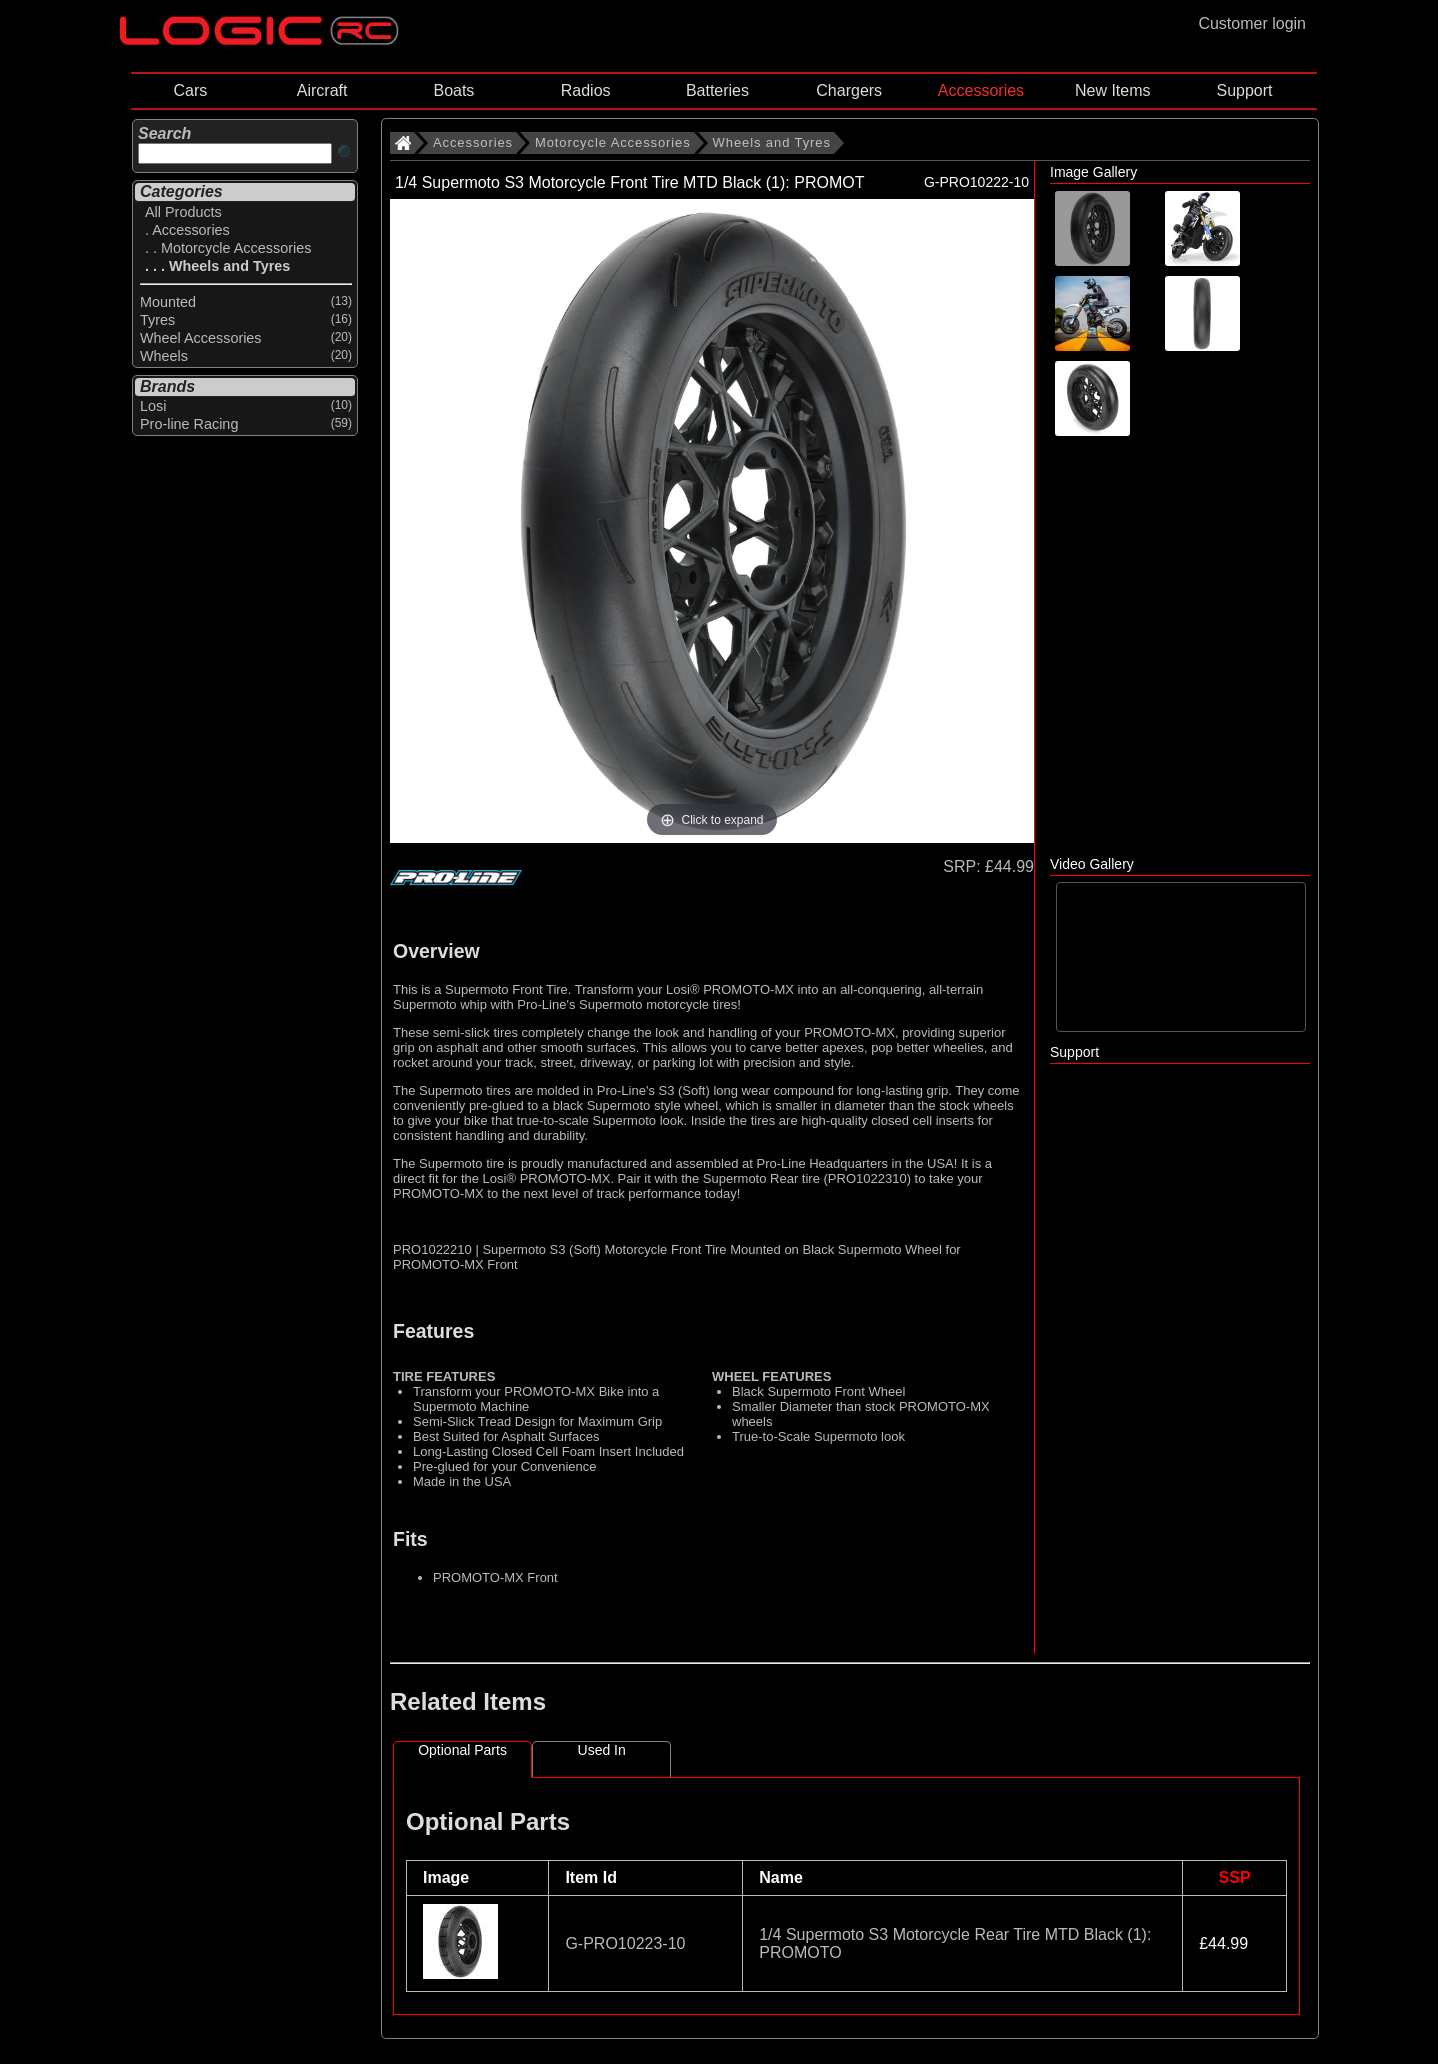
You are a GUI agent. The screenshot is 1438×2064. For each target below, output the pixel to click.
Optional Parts (462, 1750)
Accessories (981, 90)
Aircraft (322, 90)
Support (1244, 90)
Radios (586, 90)
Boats (453, 90)
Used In (602, 1750)
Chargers (849, 90)
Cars (190, 90)
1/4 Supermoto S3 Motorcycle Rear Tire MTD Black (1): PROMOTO (955, 1943)
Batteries (717, 90)
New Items (1113, 90)
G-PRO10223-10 (625, 1943)
